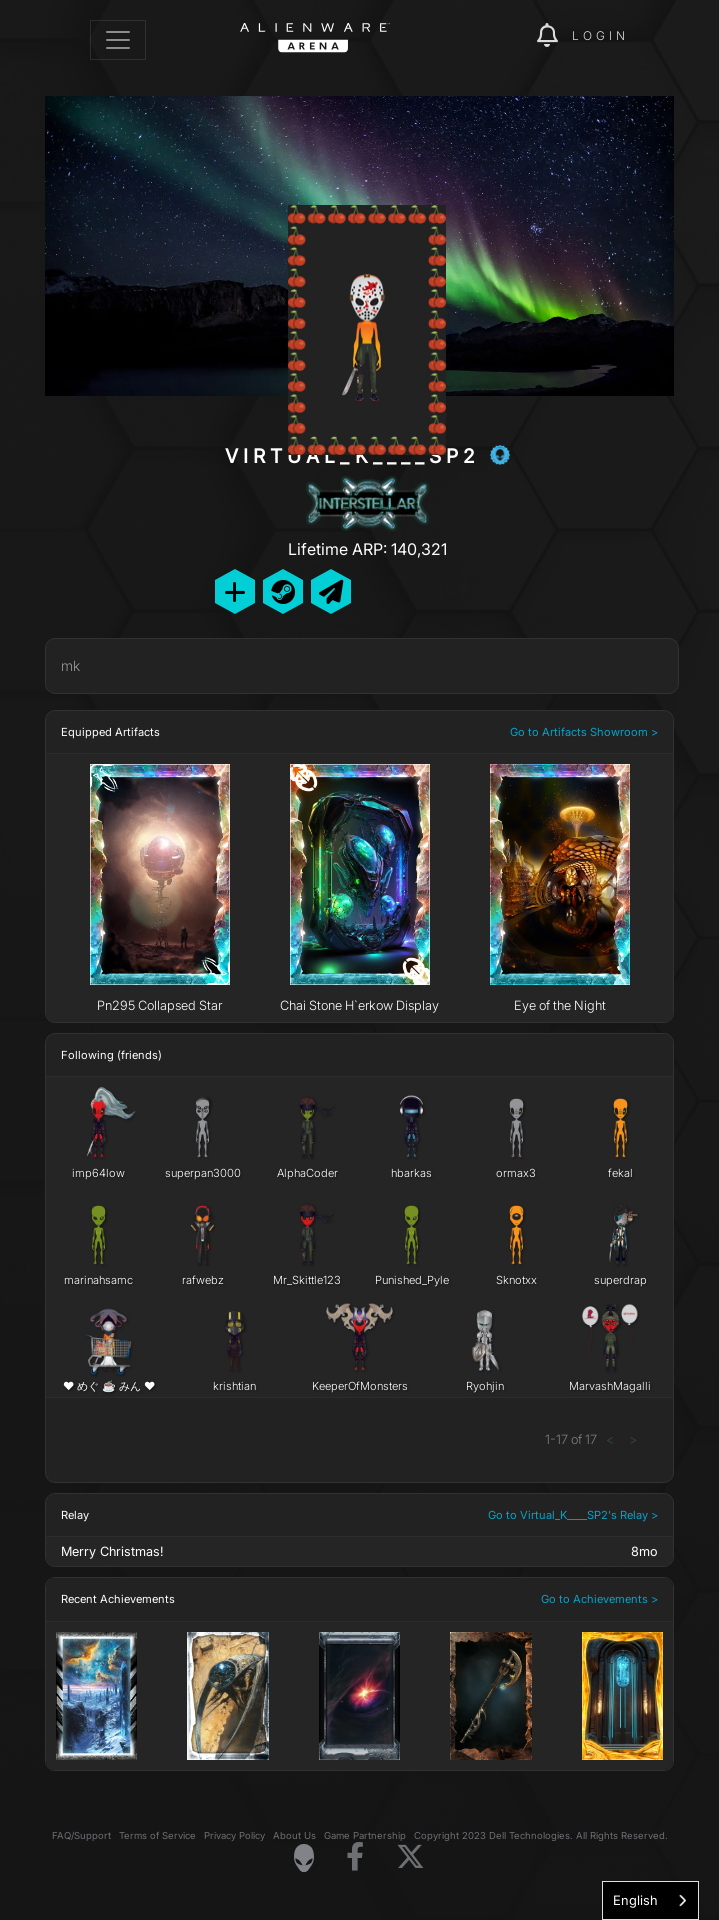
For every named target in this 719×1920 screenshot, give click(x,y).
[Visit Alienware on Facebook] (355, 1857)
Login (600, 35)
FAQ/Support (81, 1835)
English (635, 1900)
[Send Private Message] (331, 591)
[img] (511, 36)
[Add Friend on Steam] (283, 591)
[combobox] (650, 1900)
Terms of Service (157, 1835)
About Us (294, 1835)
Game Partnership (365, 1835)
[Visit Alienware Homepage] (304, 1858)
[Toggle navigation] (118, 40)
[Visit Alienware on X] (410, 1857)
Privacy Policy (234, 1835)
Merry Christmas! (112, 1551)
